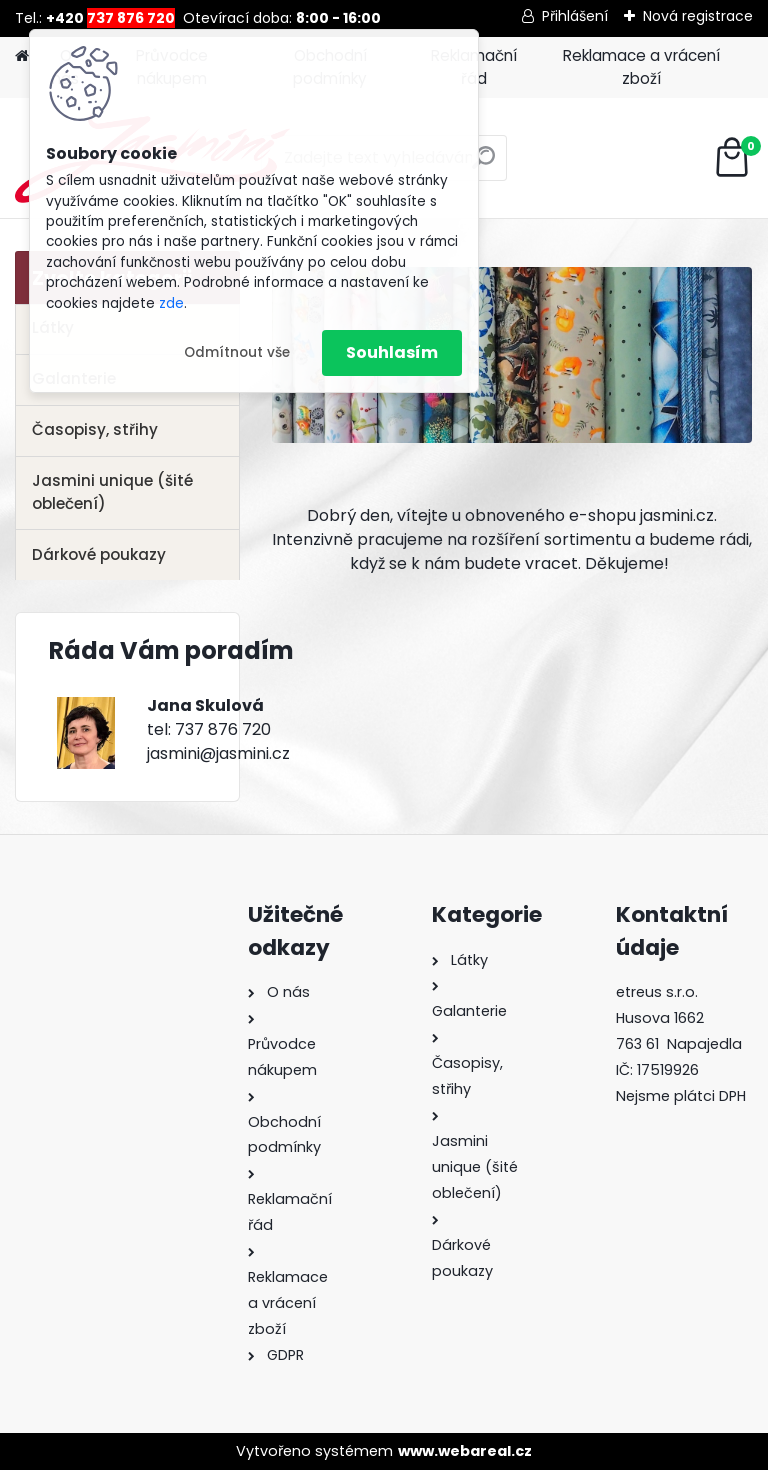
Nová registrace (698, 16)
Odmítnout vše (237, 352)
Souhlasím (392, 352)
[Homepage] (22, 56)
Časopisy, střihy (95, 429)
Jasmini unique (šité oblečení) (112, 492)
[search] (483, 165)
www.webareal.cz (465, 1451)
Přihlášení (575, 16)
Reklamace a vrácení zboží (641, 67)
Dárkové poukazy (99, 554)
